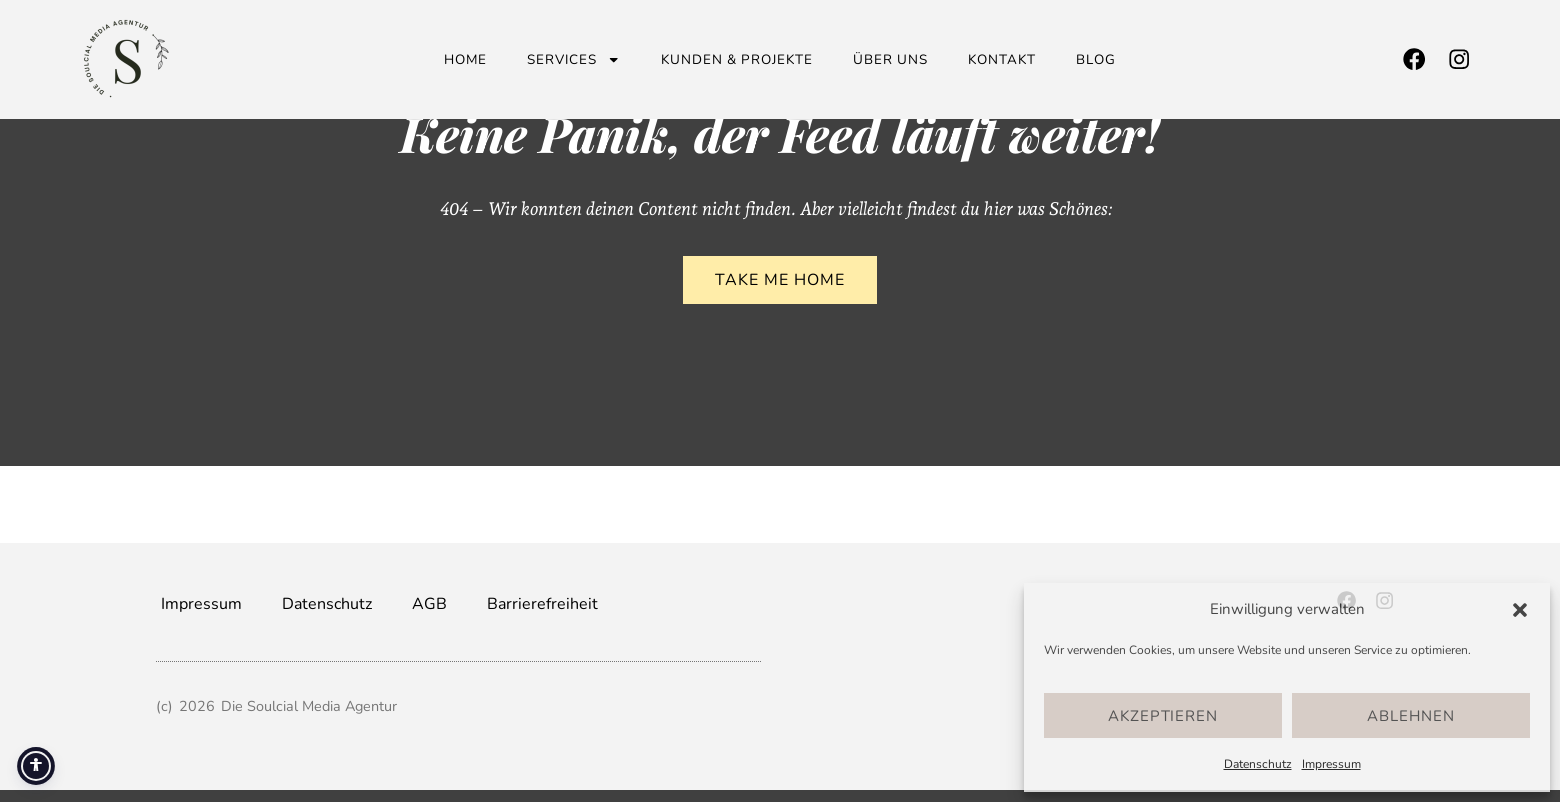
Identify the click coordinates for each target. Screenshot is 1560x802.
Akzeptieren (1163, 716)
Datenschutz (1258, 764)
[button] (1520, 610)
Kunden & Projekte (737, 59)
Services (574, 59)
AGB (429, 604)
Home (465, 59)
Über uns (890, 59)
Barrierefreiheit (542, 604)
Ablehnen (1411, 716)
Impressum (1331, 764)
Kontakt (1002, 59)
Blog (1096, 59)
